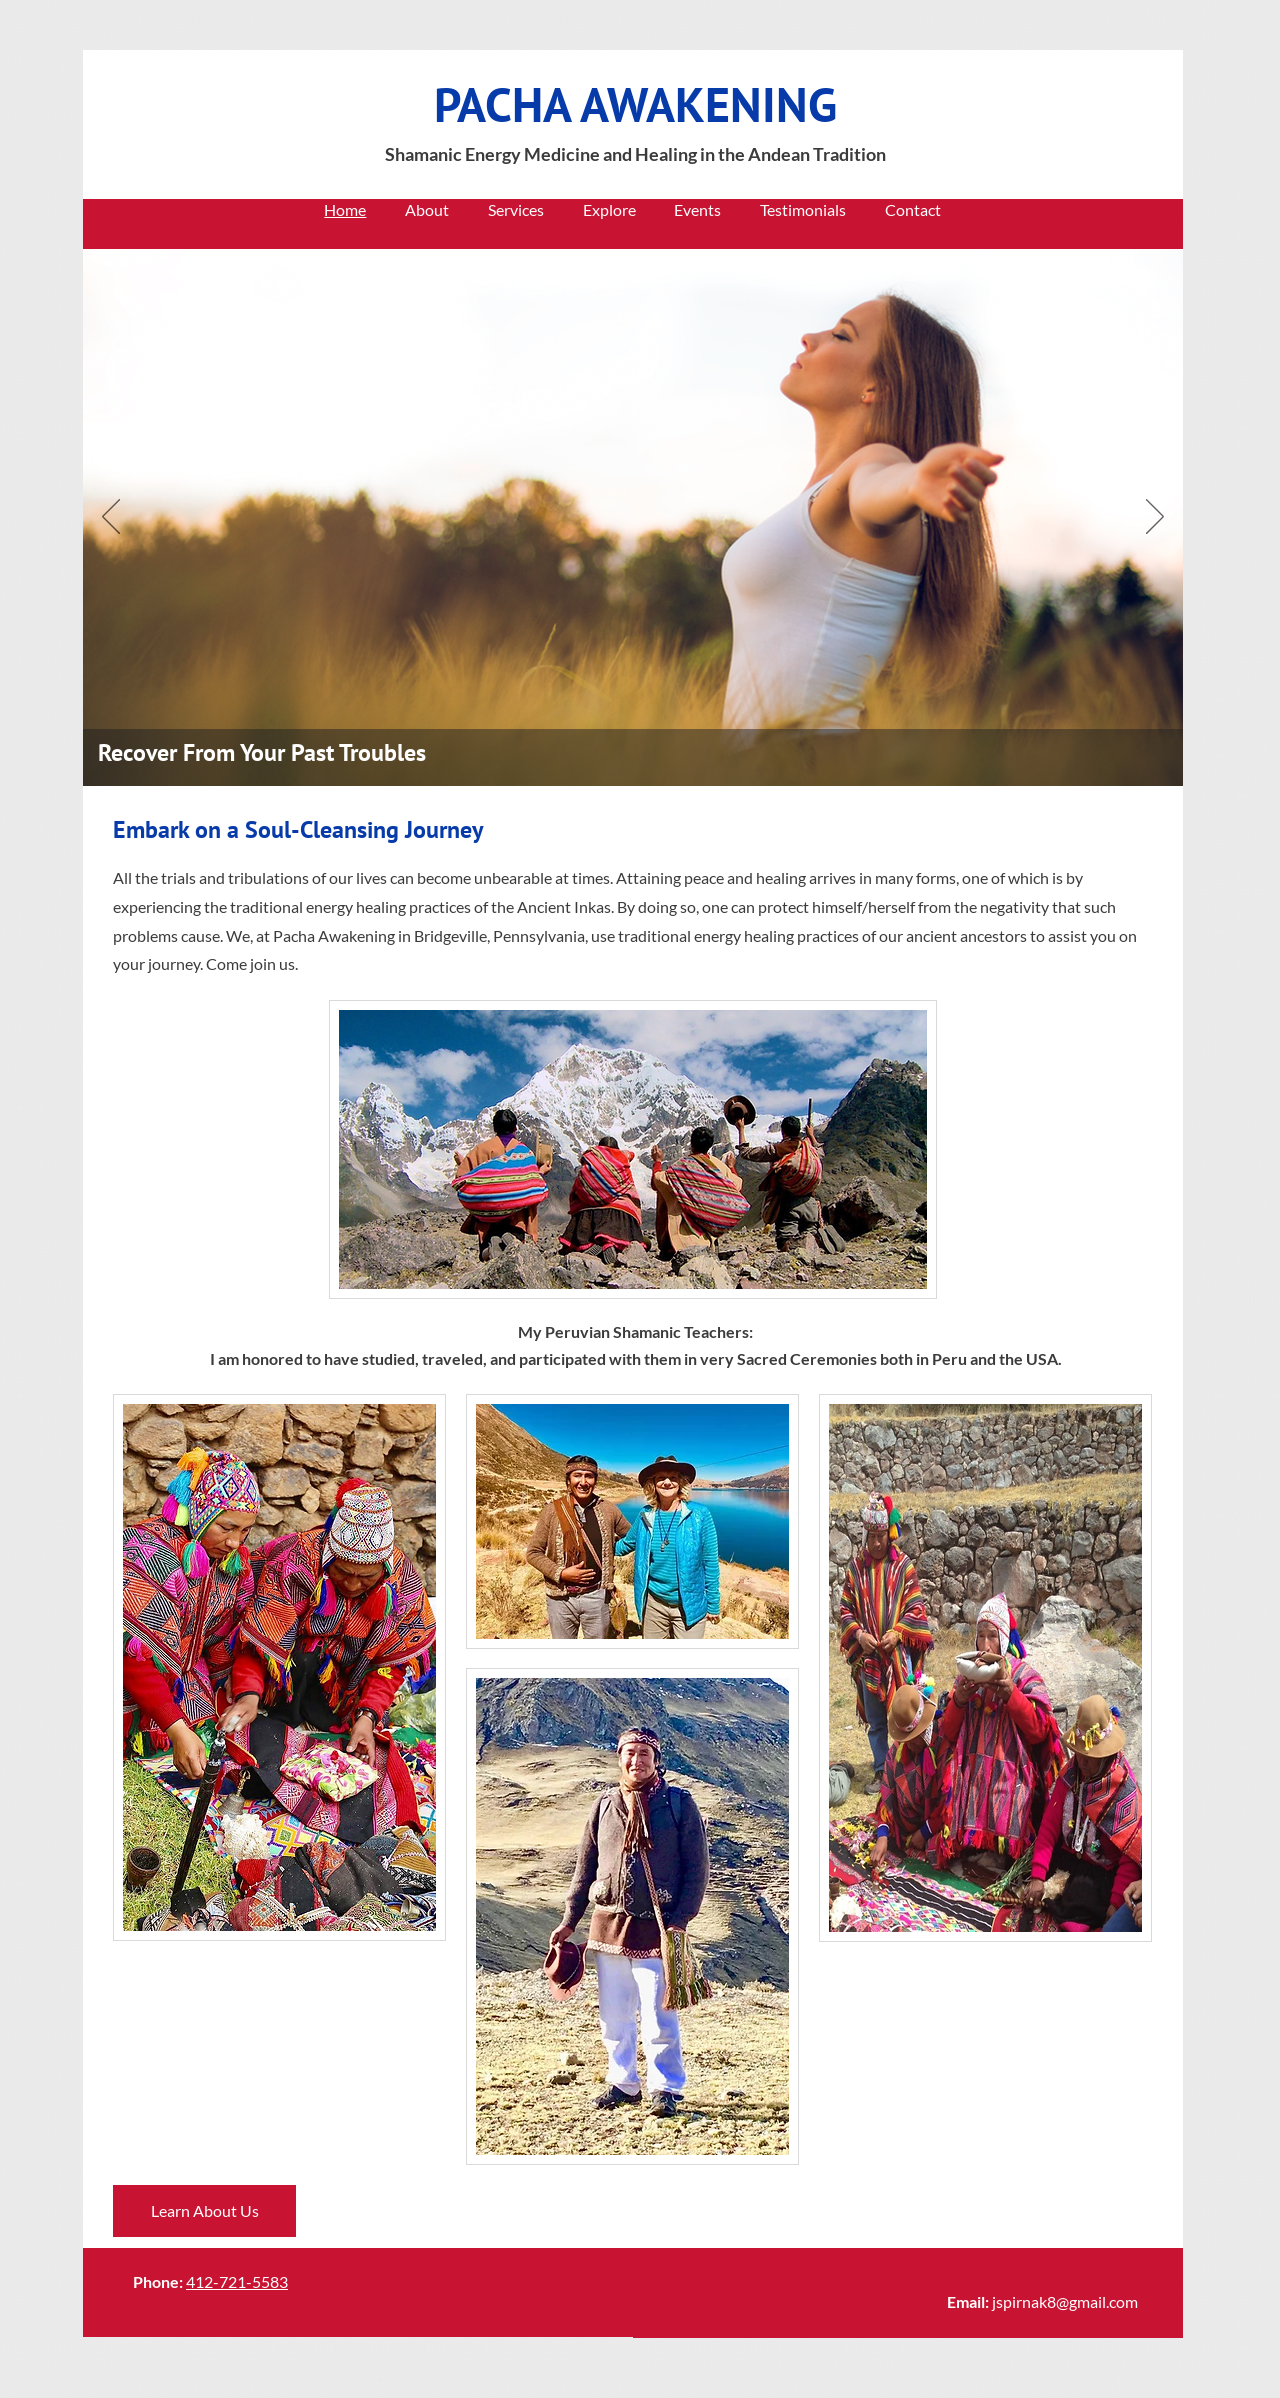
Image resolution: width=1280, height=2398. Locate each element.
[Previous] (111, 518)
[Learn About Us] (204, 2211)
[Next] (1155, 518)
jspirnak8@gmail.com (1065, 2301)
